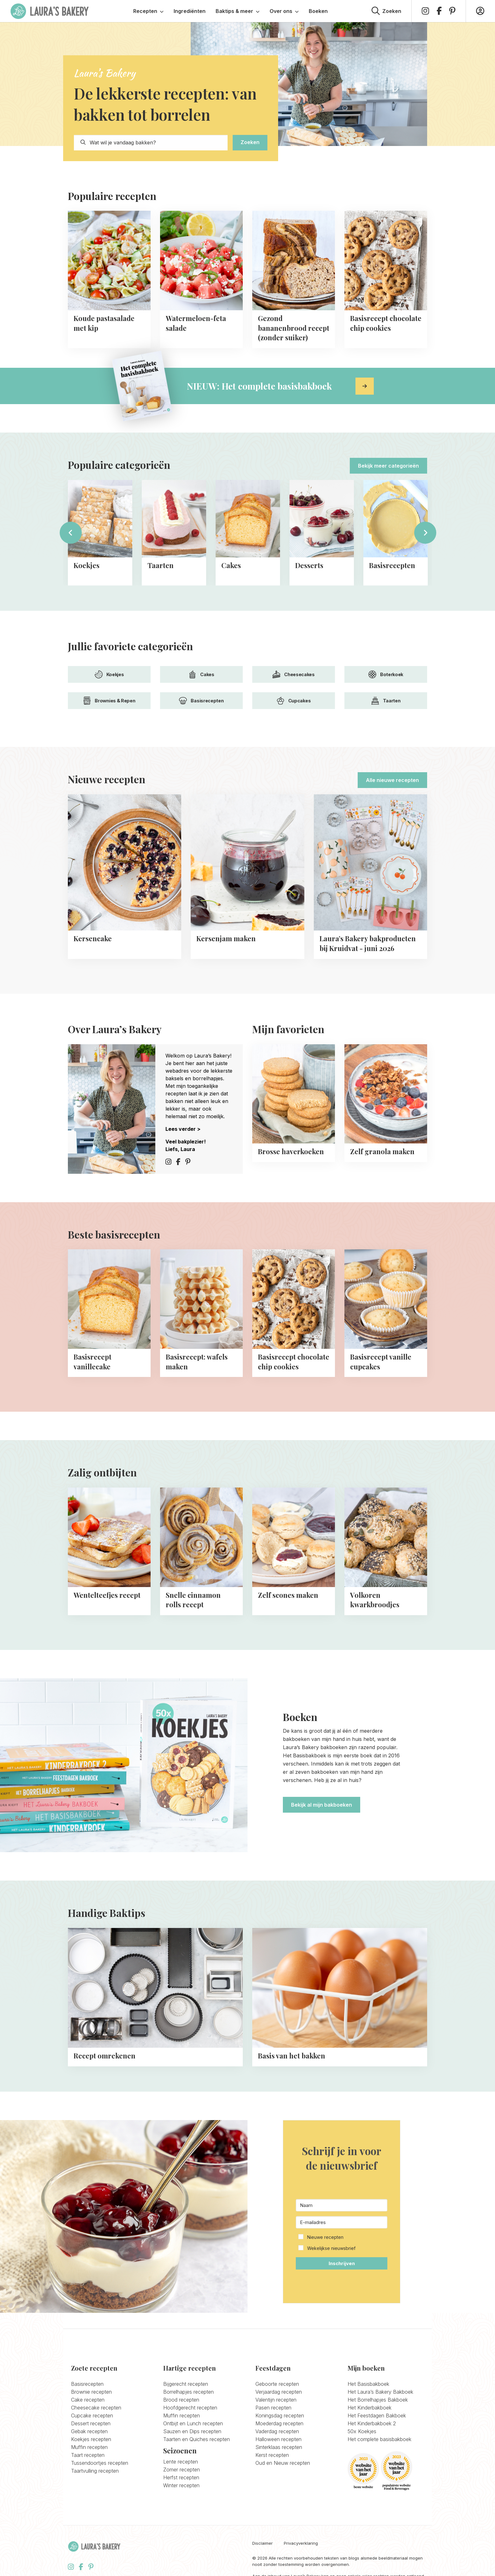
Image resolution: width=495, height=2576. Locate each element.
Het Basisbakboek (368, 2384)
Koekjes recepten (91, 2439)
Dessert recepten (90, 2423)
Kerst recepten (272, 2455)
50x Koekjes (362, 2431)
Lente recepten (180, 2461)
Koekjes (109, 674)
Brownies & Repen (109, 701)
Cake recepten (87, 2400)
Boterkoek (385, 674)
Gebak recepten (89, 2431)
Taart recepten (87, 2455)
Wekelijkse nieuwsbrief (331, 2248)
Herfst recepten (181, 2477)
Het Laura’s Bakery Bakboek (380, 2392)
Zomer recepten (181, 2469)
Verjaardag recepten (278, 2392)
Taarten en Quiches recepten (196, 2439)
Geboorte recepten (277, 2384)
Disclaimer (262, 2543)
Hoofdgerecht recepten (190, 2407)
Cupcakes (294, 701)
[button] (341, 2242)
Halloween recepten (278, 2439)
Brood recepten (181, 2400)
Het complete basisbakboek (379, 2439)
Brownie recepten (91, 2392)
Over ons (284, 11)
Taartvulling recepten (95, 2471)
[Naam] (341, 2205)
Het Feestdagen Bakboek (377, 2415)
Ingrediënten (190, 11)
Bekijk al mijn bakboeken (321, 1805)
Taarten (386, 701)
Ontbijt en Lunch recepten (193, 2423)
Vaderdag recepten (277, 2431)
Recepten (148, 11)
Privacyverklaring (301, 2543)
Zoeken (250, 142)
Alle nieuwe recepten (392, 780)
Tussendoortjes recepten (99, 2463)
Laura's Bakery (49, 11)
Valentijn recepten (275, 2400)
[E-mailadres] (341, 2222)
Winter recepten (181, 2485)
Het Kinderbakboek (369, 2407)
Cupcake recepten (92, 2415)
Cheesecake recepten (96, 2407)
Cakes (201, 674)
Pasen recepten (273, 2407)
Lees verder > (182, 1129)
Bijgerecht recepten (185, 2384)
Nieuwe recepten (325, 2237)
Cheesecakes (293, 674)
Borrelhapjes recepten (188, 2392)
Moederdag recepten (279, 2423)
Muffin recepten (89, 2447)
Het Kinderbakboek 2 (372, 2423)
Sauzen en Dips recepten (192, 2431)
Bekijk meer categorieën (388, 466)
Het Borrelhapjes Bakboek (378, 2400)
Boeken (318, 11)
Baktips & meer (237, 11)
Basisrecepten (201, 700)
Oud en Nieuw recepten (282, 2463)
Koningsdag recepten (279, 2415)
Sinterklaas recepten (278, 2447)
